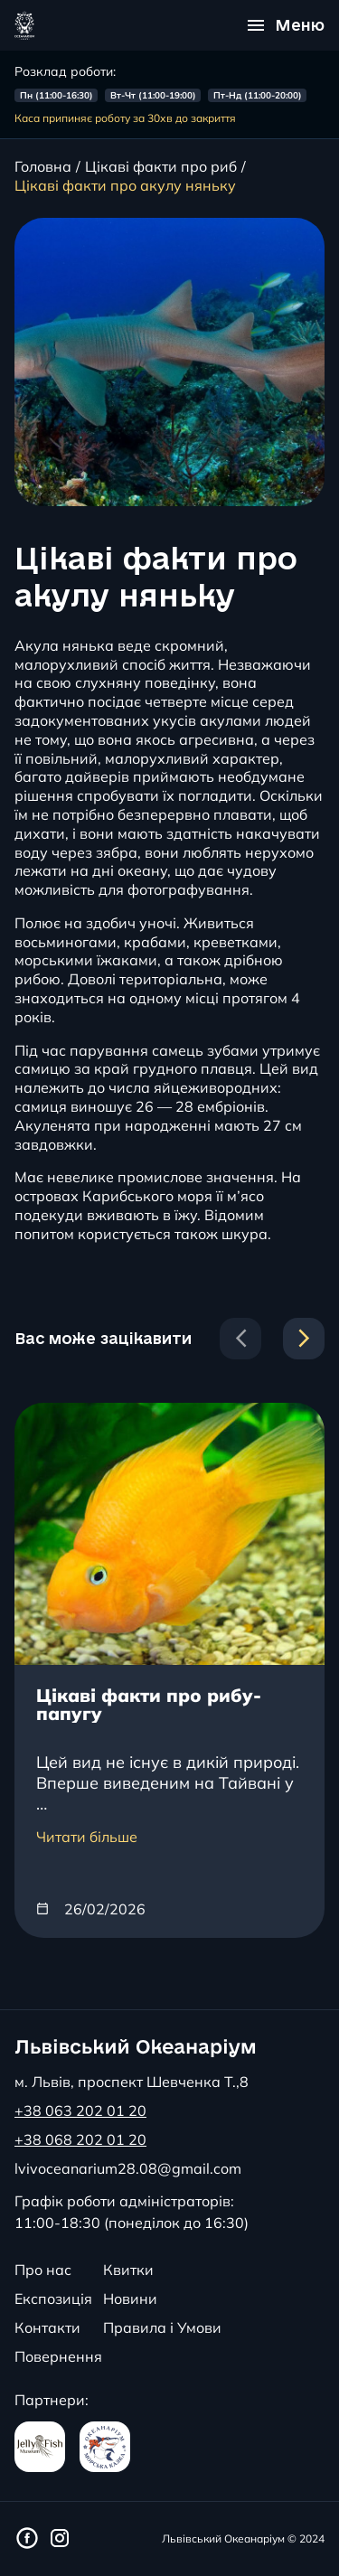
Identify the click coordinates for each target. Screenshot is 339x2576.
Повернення (58, 2356)
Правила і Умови (162, 2327)
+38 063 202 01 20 (80, 2110)
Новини (130, 2298)
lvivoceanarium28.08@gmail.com (127, 2168)
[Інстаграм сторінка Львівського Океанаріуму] (60, 2539)
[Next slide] (304, 1338)
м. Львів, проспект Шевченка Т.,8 (131, 2081)
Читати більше (86, 1836)
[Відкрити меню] (286, 25)
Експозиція (53, 2298)
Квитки (128, 2270)
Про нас (42, 2270)
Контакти (47, 2327)
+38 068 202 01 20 (80, 2139)
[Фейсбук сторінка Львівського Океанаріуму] (27, 2538)
